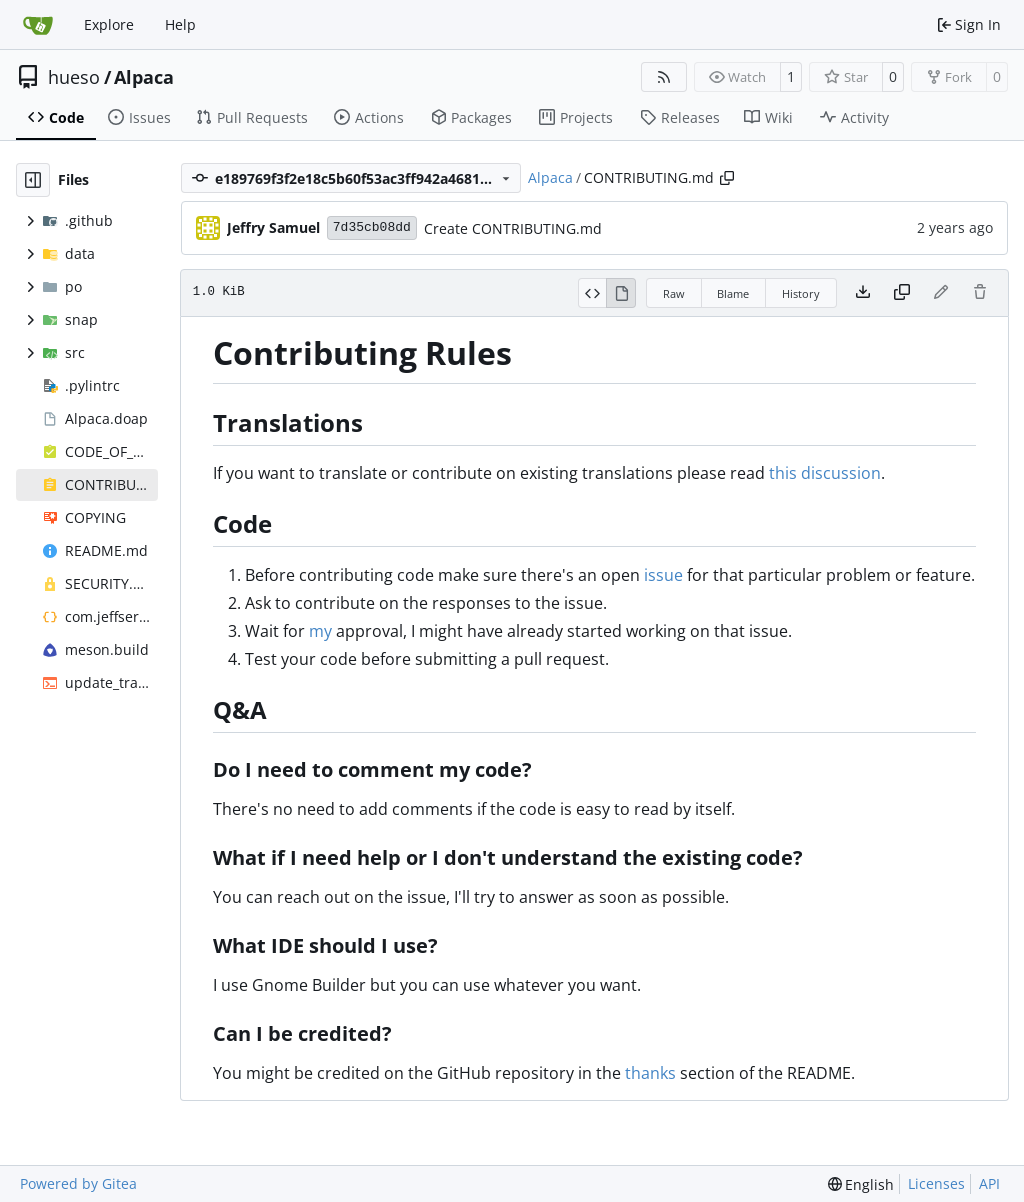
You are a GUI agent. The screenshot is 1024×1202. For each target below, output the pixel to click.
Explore (109, 24)
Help (180, 24)
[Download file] (863, 293)
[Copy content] (902, 293)
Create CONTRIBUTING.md (513, 228)
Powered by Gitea (78, 1183)
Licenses (936, 1183)
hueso (74, 77)
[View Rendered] (621, 293)
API (989, 1183)
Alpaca (144, 77)
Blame (733, 293)
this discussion (825, 473)
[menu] (861, 1184)
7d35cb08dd (372, 227)
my (320, 631)
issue (663, 575)
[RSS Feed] (664, 77)
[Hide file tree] (33, 180)
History (801, 293)
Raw (674, 293)
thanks (650, 1073)
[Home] (38, 25)
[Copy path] (727, 178)
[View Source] (592, 293)
